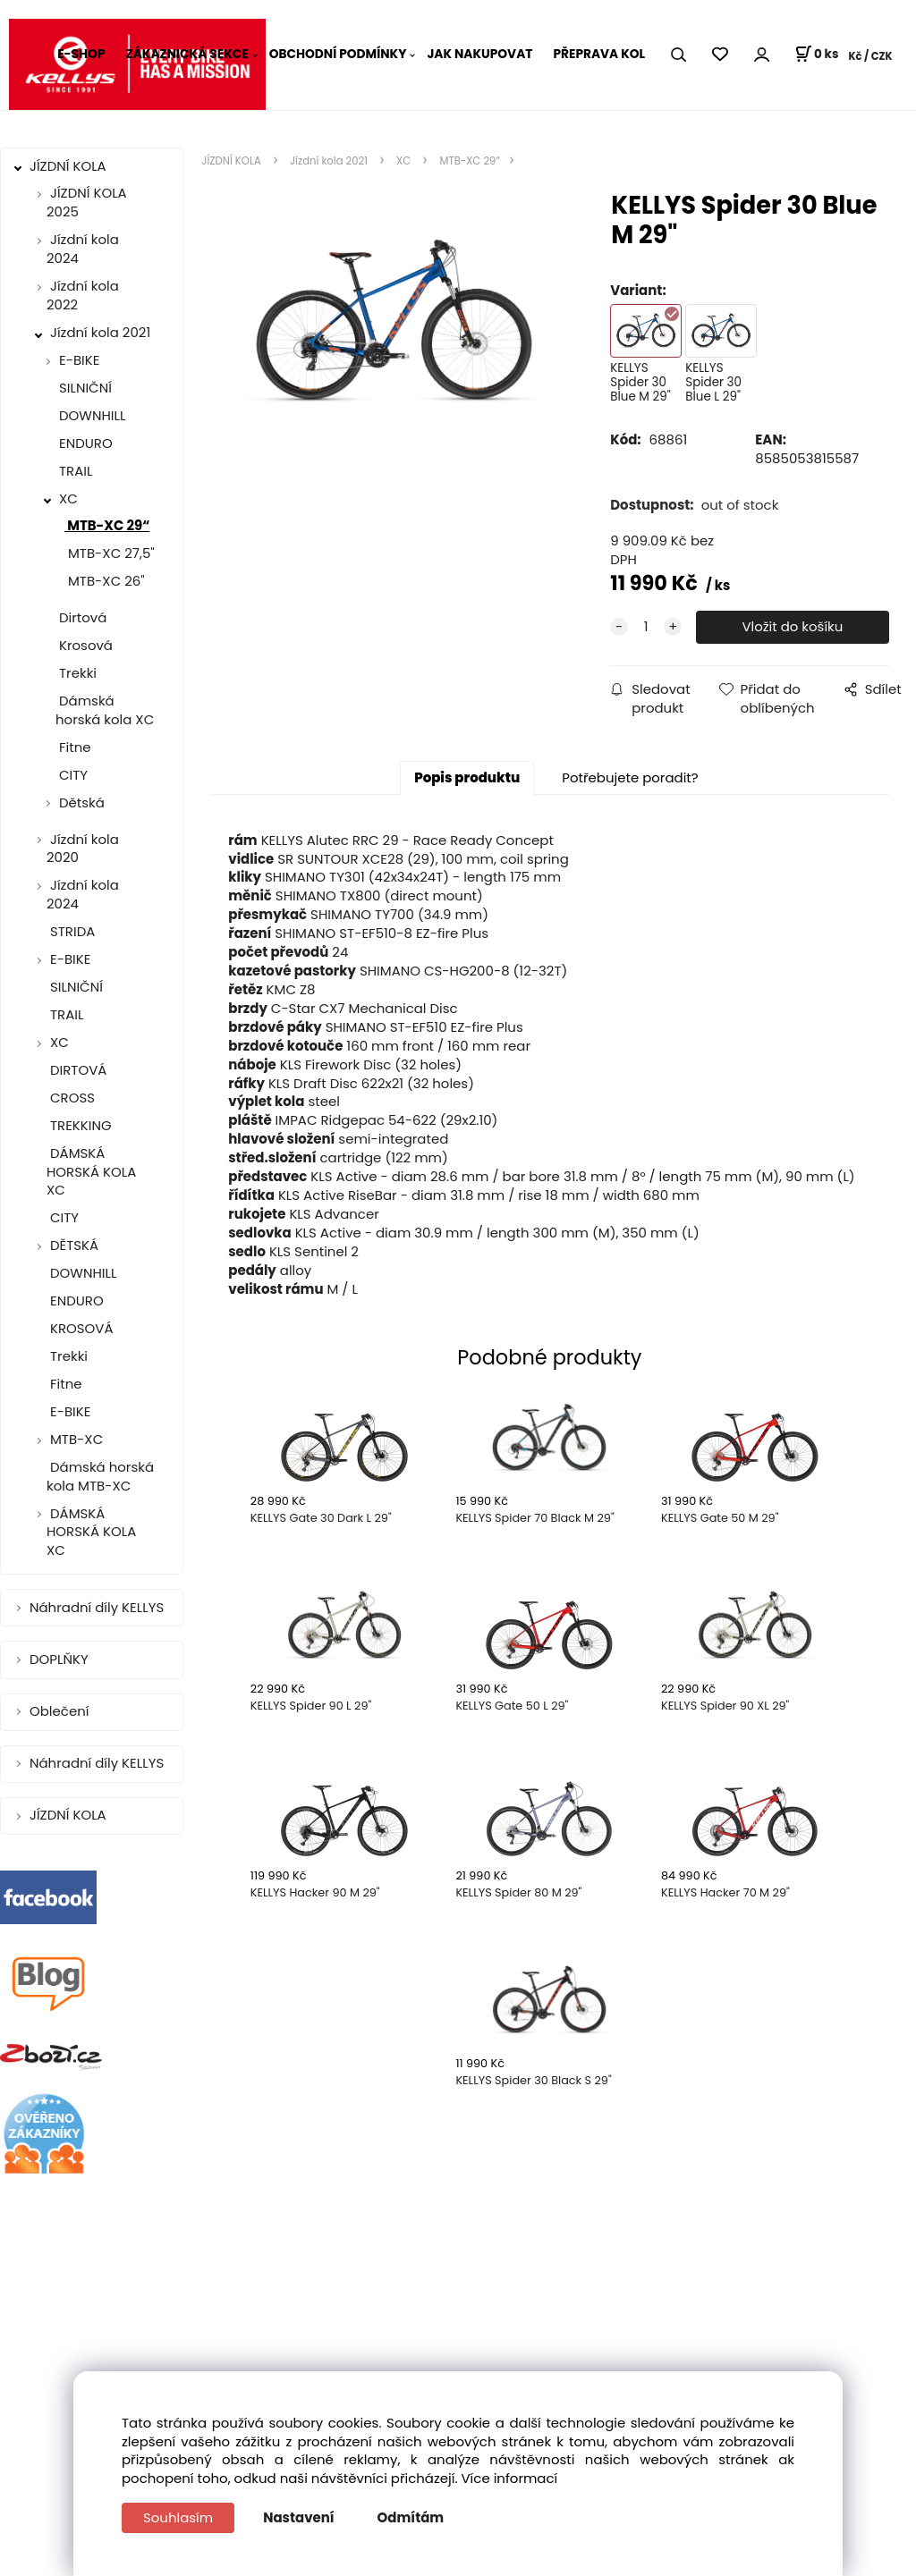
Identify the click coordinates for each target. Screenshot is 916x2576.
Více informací (510, 2478)
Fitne (73, 747)
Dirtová (80, 617)
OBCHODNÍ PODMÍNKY (338, 54)
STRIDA (71, 931)
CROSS (71, 1097)
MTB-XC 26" (104, 580)
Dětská (81, 802)
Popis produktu (467, 777)
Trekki (76, 672)
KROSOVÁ (80, 1328)
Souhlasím (178, 2517)
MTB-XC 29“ (106, 525)
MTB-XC (76, 1439)
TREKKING (79, 1125)
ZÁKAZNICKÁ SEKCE (186, 54)
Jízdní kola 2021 (100, 332)
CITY (71, 774)
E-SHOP (81, 54)
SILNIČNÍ (83, 387)
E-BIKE (79, 360)
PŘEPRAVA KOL (599, 54)
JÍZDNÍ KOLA (70, 165)
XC (68, 498)
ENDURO (84, 443)
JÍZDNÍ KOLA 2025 (87, 202)
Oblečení (61, 1711)
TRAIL (73, 470)
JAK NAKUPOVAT (479, 54)
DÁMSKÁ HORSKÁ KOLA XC (91, 1172)
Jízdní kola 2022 (83, 295)
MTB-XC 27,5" (109, 553)
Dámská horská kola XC (104, 710)
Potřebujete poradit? (630, 777)
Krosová (84, 645)
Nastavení (298, 2517)
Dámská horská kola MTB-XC (100, 1476)
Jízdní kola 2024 (83, 248)
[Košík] (816, 54)
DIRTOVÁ (76, 1069)
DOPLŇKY (61, 1659)
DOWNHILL (90, 415)
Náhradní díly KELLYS (98, 1607)
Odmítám (411, 2517)
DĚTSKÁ (74, 1245)
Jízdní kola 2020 (83, 848)
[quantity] (646, 627)
